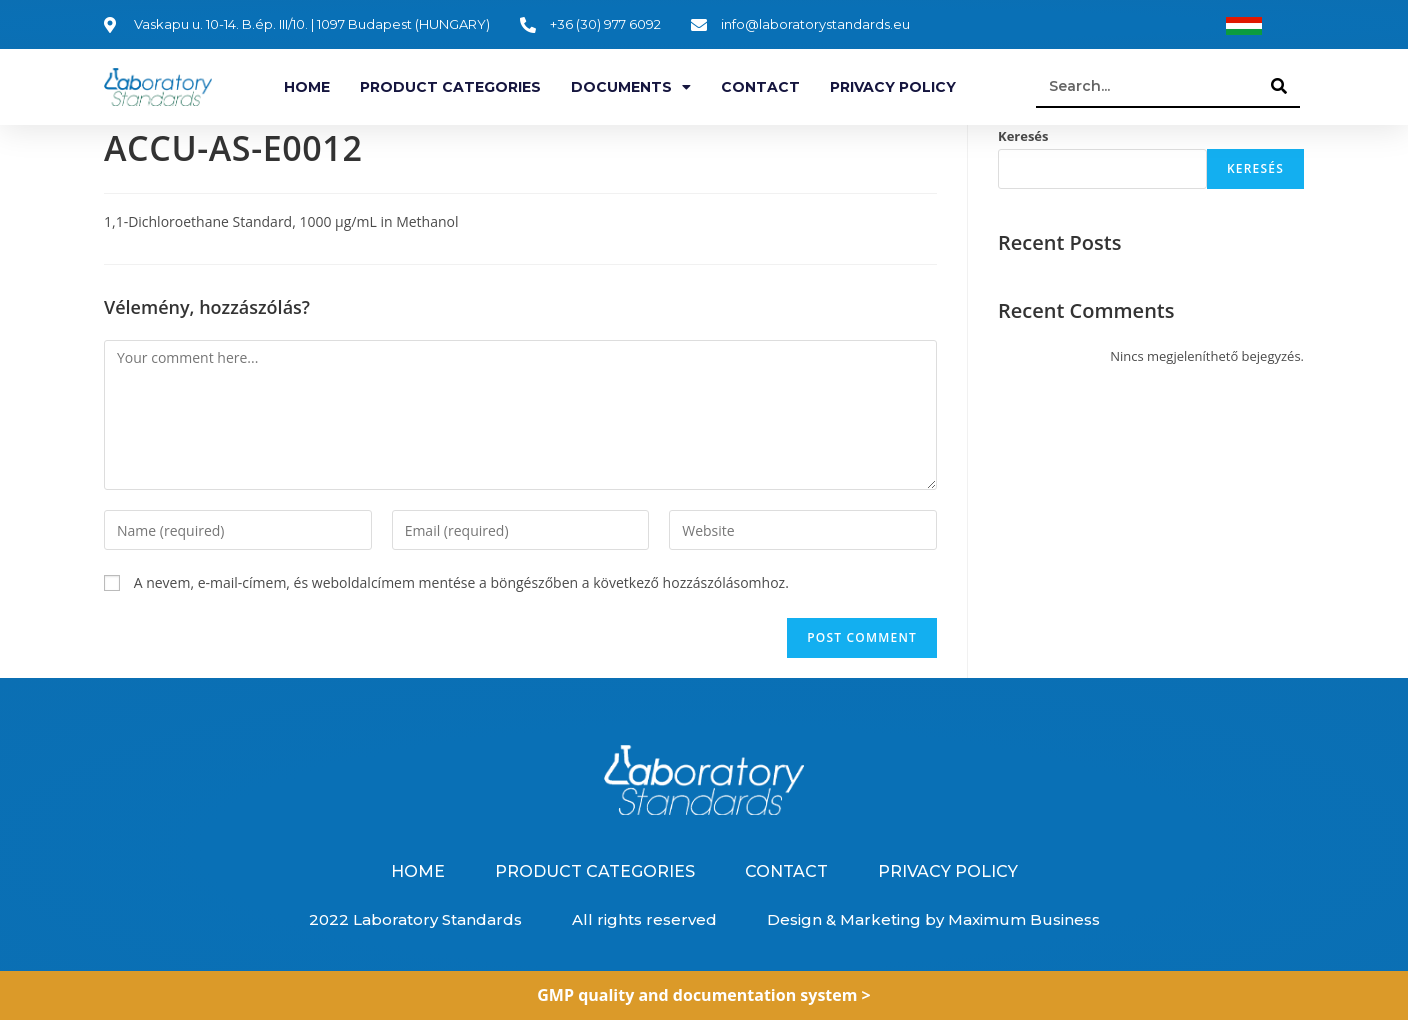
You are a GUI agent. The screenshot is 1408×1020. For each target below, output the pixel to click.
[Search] (1280, 86)
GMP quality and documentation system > (704, 995)
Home (307, 87)
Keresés (1023, 136)
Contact (760, 87)
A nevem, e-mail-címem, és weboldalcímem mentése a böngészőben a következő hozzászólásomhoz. (461, 582)
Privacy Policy (893, 87)
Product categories (450, 87)
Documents (631, 87)
